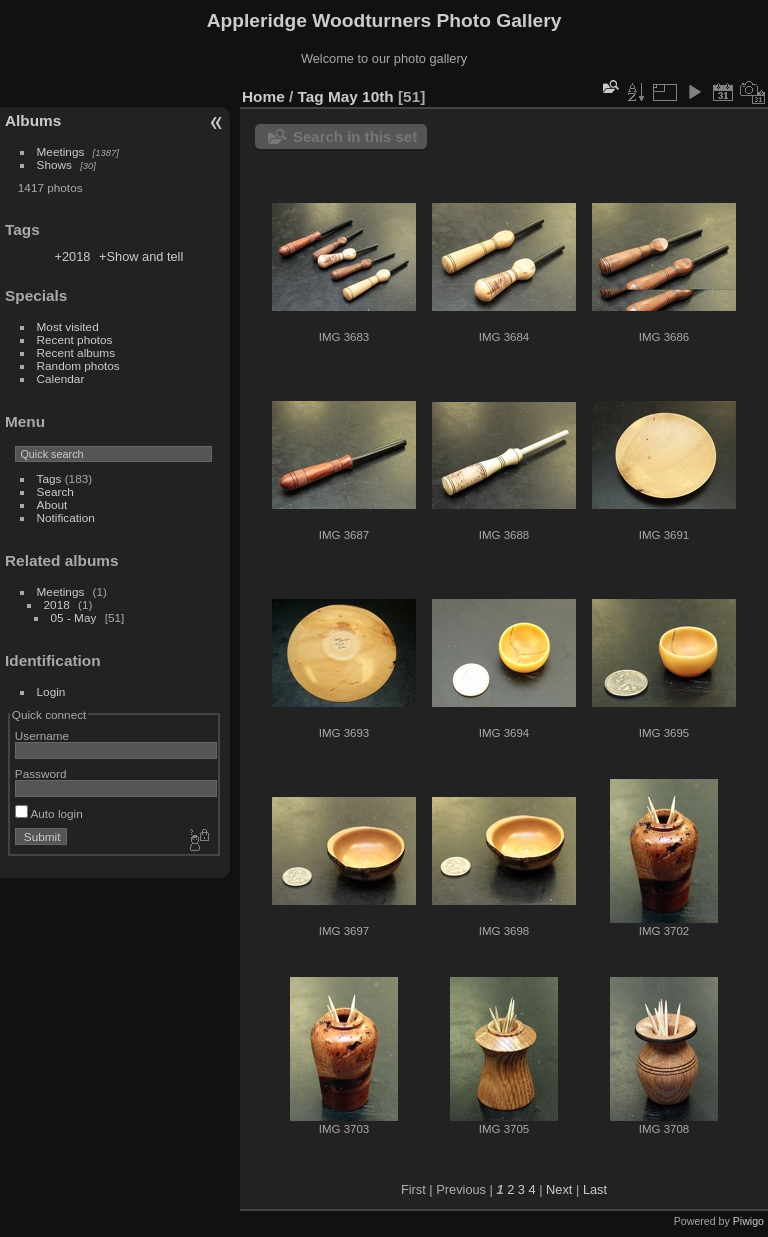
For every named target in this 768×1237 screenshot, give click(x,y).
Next (559, 1189)
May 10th (361, 96)
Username (42, 735)
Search (55, 491)
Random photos (78, 365)
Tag (311, 96)
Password (41, 773)
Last (595, 1189)
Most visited (68, 326)
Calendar (61, 378)
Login (51, 691)
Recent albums (76, 352)
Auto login (49, 813)
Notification (66, 517)
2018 (57, 604)
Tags (49, 478)
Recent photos (75, 339)
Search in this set (355, 136)
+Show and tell (141, 256)
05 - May (74, 617)
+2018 (72, 256)
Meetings (61, 151)
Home (263, 96)
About (52, 504)
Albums (33, 120)
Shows (54, 164)
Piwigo (748, 1221)
